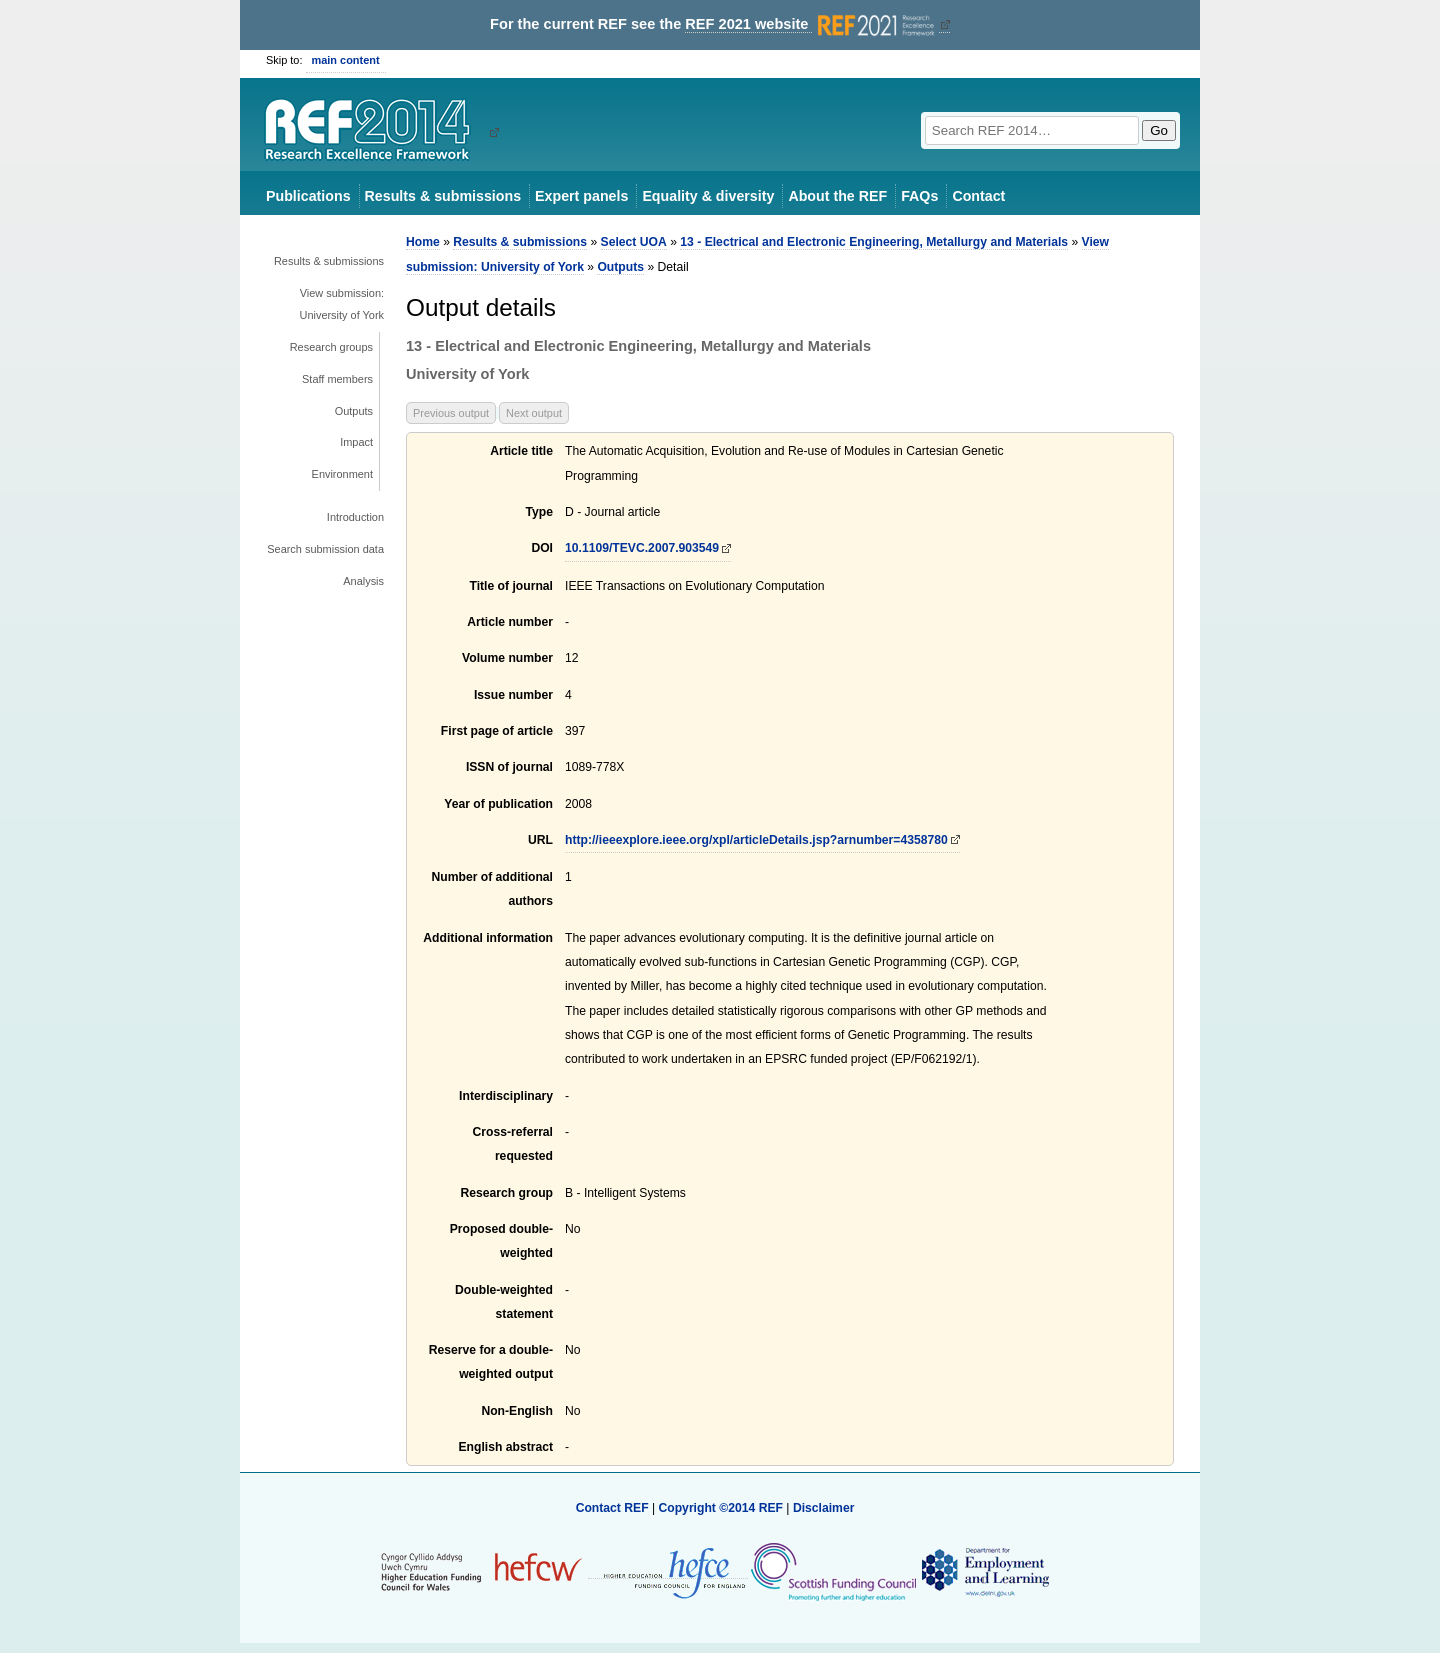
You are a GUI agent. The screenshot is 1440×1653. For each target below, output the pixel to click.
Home (423, 242)
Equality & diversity (708, 196)
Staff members (337, 379)
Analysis (363, 581)
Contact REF (612, 1508)
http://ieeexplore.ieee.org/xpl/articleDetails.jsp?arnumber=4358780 (756, 840)
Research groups (331, 347)
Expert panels (581, 196)
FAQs (919, 196)
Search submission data (325, 549)
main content (346, 60)
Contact (978, 196)
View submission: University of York (342, 304)
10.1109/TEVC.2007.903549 (642, 548)
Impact (356, 442)
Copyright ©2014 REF (722, 1508)
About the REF (837, 196)
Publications (308, 196)
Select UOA (634, 242)
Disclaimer (824, 1508)
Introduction (355, 517)
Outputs (354, 411)
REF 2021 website (811, 24)
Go (1159, 130)
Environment (342, 474)
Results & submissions (443, 196)
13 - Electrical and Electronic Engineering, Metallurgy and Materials (874, 242)
